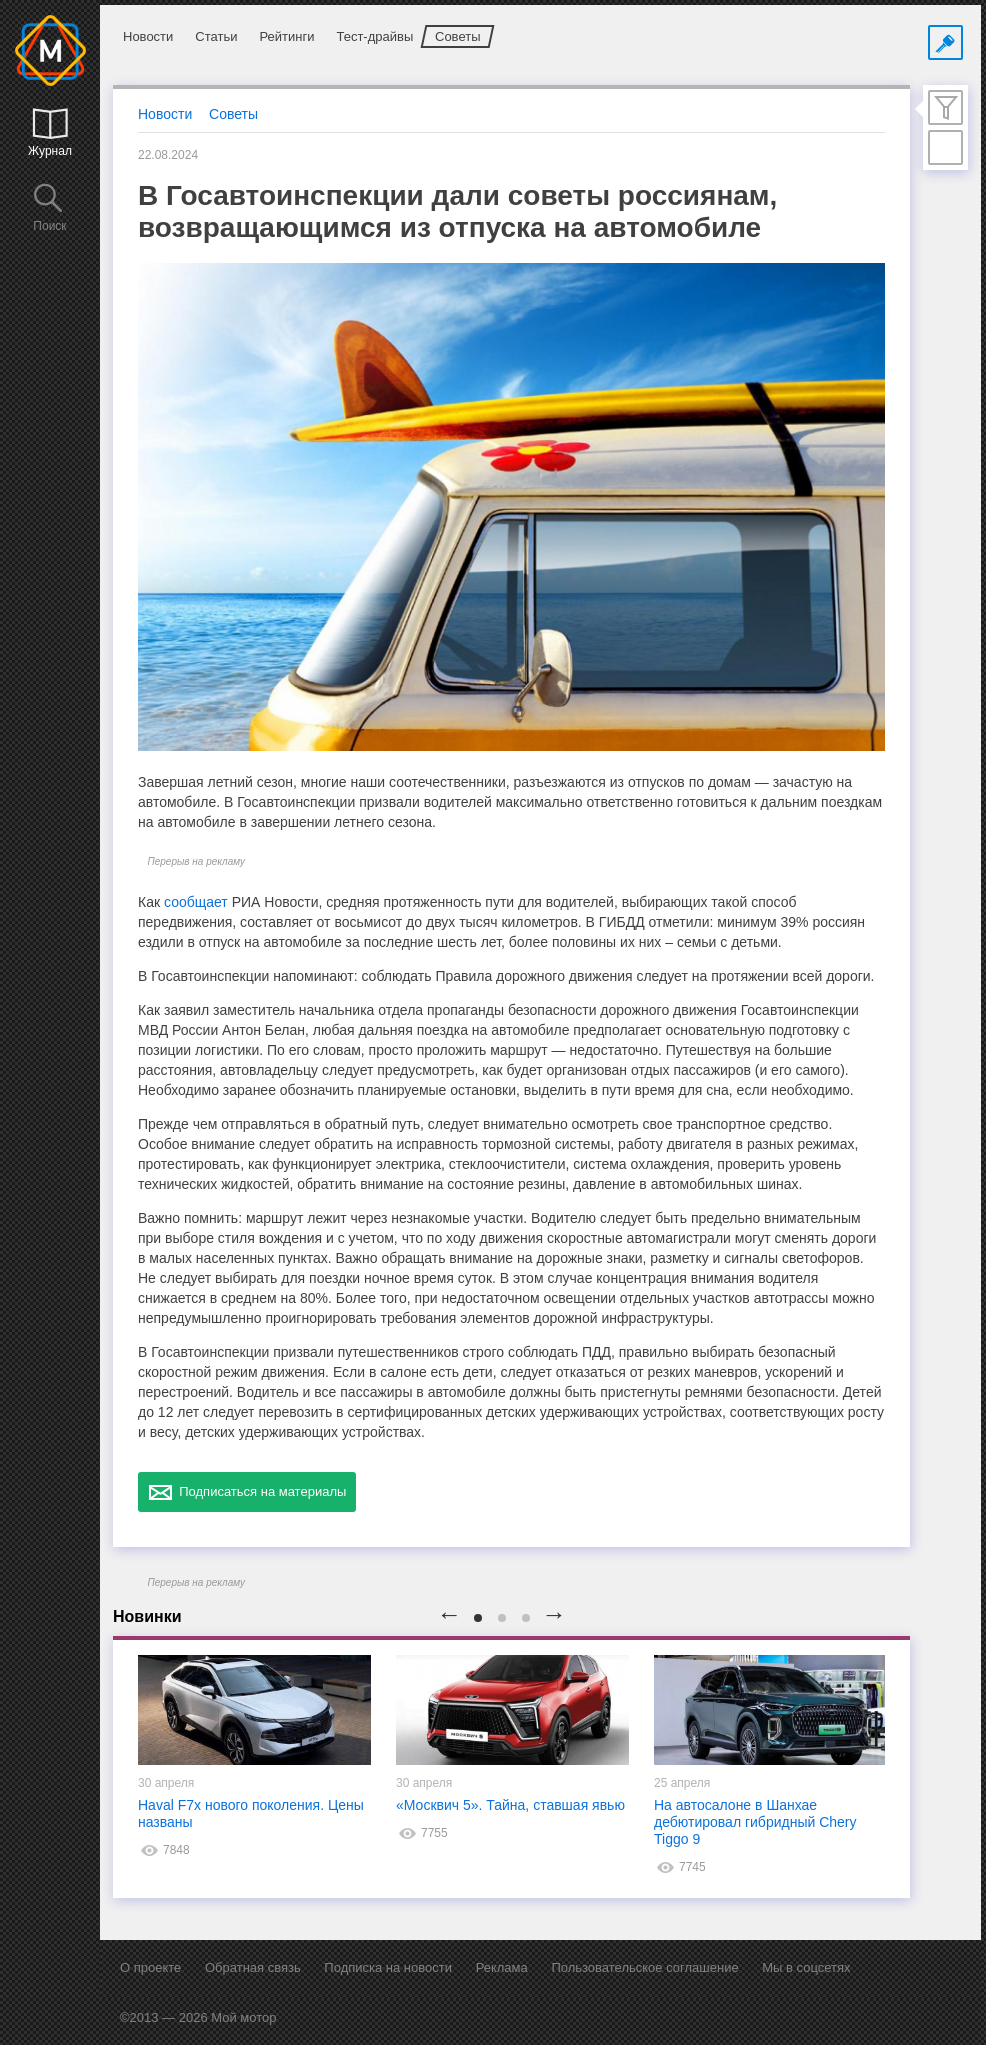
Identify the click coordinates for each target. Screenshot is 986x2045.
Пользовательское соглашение (644, 1967)
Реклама (502, 1967)
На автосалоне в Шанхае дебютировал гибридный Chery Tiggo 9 (755, 1822)
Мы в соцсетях (806, 1967)
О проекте (150, 1967)
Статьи (216, 36)
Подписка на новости (388, 1967)
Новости (148, 36)
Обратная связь (253, 1967)
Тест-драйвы (374, 36)
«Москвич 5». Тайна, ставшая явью (510, 1805)
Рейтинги (286, 36)
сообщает (196, 902)
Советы (457, 36)
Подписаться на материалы (247, 1492)
